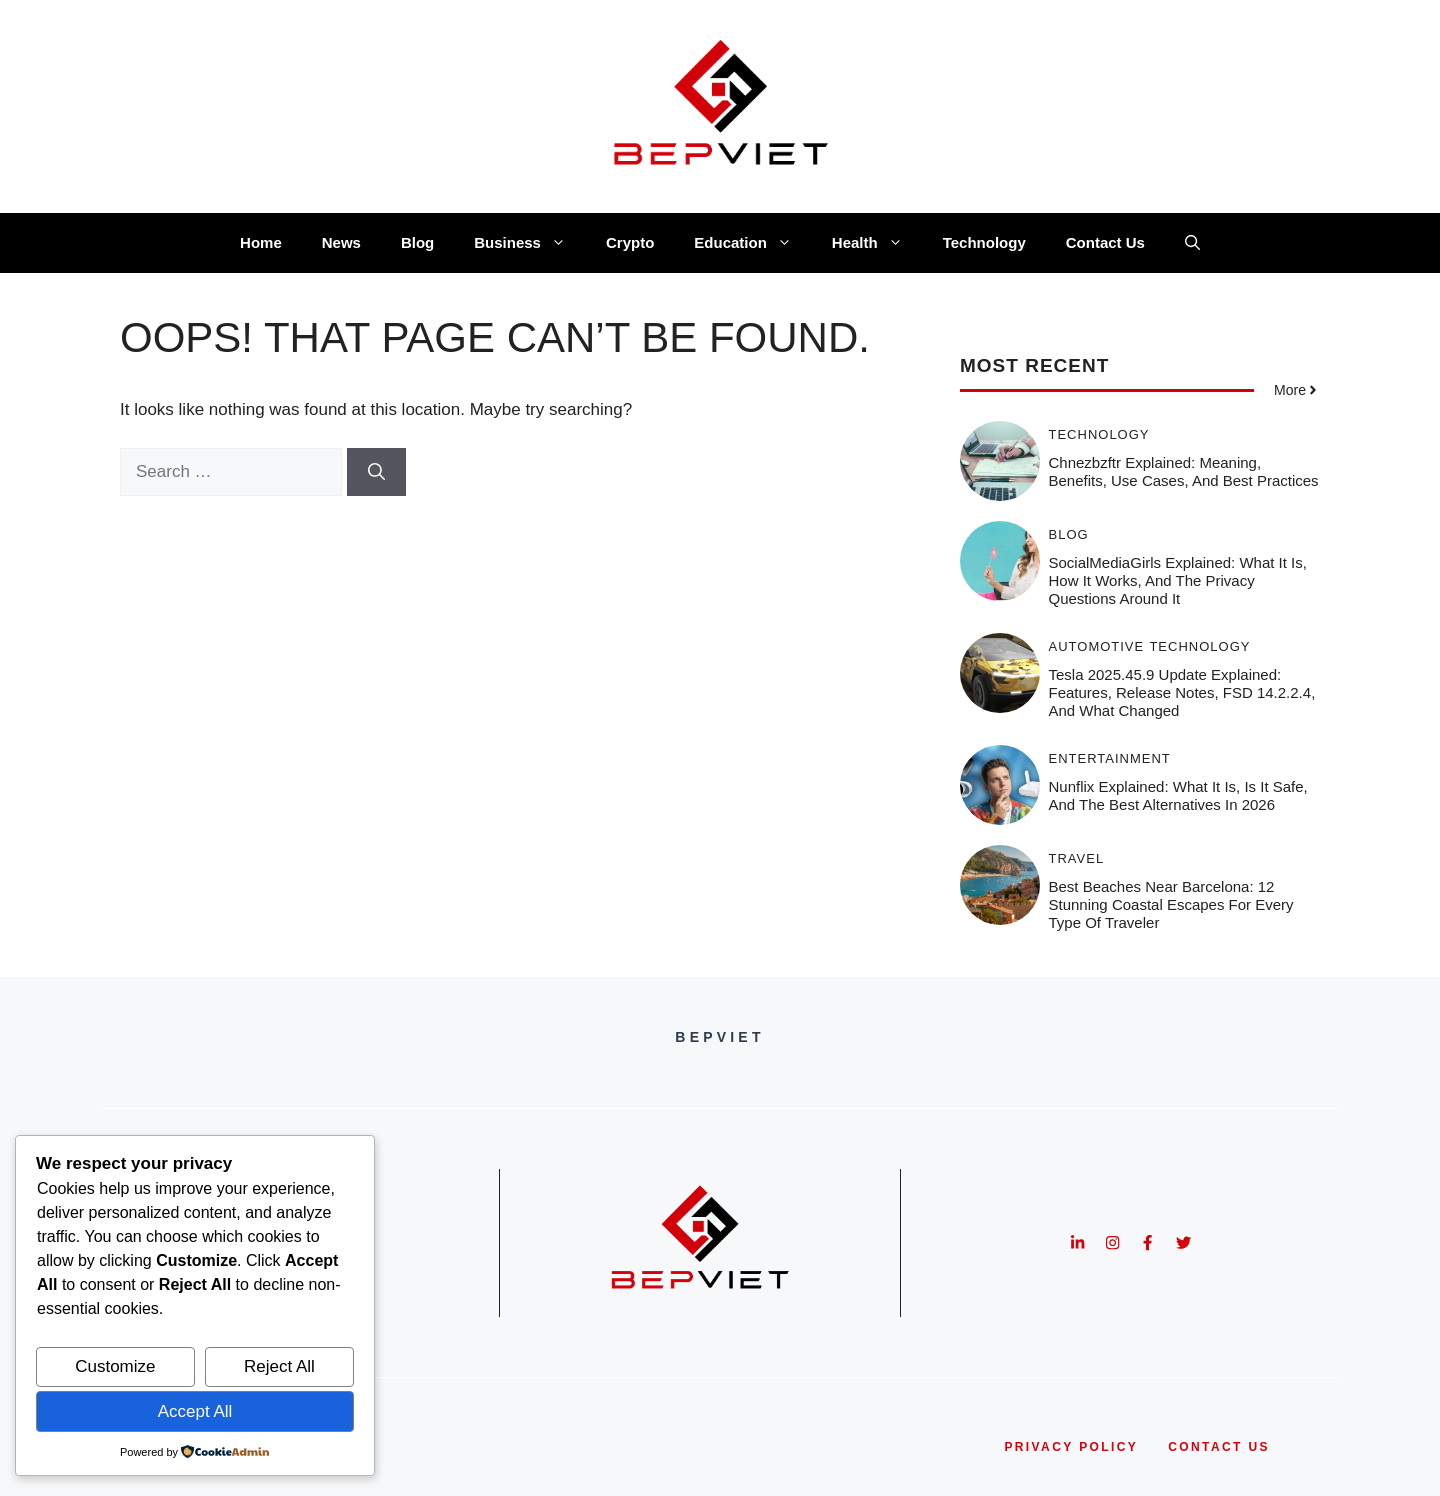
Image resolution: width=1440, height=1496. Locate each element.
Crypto (630, 242)
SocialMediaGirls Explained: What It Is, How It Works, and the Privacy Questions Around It (1178, 580)
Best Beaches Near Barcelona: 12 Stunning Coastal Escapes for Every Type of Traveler (1171, 904)
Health (877, 243)
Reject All (279, 1366)
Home (261, 242)
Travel (1077, 858)
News (341, 242)
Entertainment (1110, 758)
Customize (115, 1366)
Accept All (195, 1411)
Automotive (1097, 646)
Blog (417, 242)
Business (530, 243)
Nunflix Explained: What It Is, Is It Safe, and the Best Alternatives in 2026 (1178, 795)
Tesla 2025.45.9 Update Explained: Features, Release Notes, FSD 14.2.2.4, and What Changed (1182, 692)
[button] (1192, 243)
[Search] (376, 472)
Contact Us (1105, 242)
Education (753, 243)
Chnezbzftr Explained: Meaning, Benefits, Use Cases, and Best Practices (1184, 471)
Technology (984, 242)
